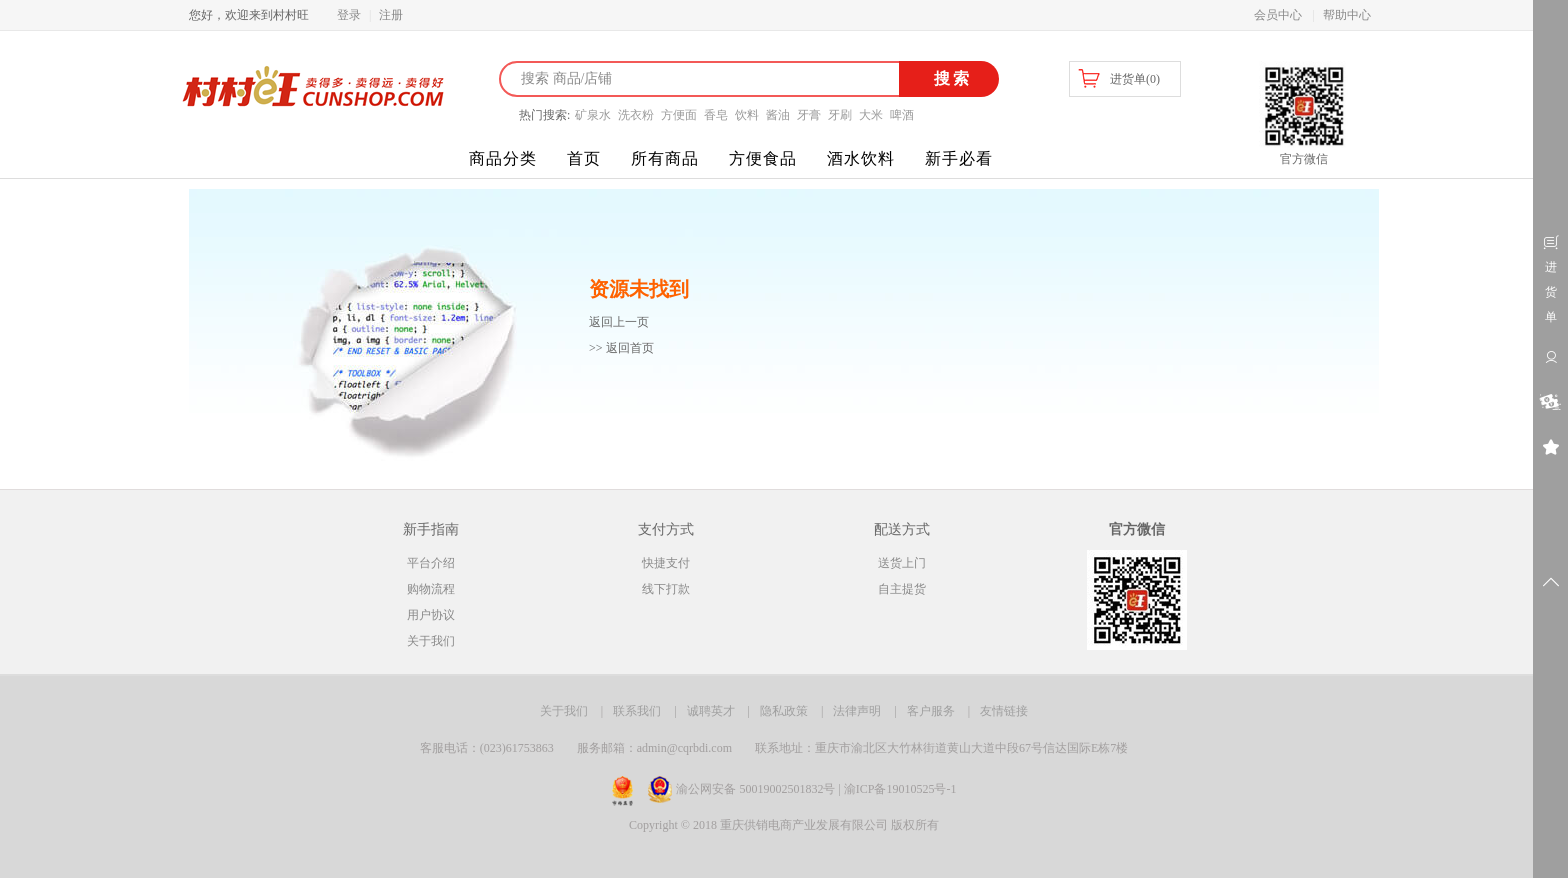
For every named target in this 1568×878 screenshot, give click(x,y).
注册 (391, 15)
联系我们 (637, 711)
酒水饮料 (861, 158)
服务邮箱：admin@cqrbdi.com (654, 748)
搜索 (949, 78)
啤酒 (902, 115)
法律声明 (857, 711)
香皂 (716, 115)
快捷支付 (666, 563)
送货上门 (902, 563)
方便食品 (763, 158)
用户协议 (431, 615)
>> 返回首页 (621, 348)
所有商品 (665, 158)
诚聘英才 (711, 711)
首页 (584, 158)
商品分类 (503, 158)
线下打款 (666, 589)
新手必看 (959, 158)
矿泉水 (593, 115)
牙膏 (809, 115)
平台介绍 (431, 563)
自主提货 (902, 589)
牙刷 (840, 115)
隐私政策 (784, 711)
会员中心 (1278, 15)
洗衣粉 (636, 115)
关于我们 (431, 641)
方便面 (679, 115)
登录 (349, 15)
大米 (871, 115)
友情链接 (1004, 711)
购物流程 (431, 589)
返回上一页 (619, 322)
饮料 (747, 115)
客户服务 (931, 711)
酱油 (778, 115)
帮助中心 (1347, 15)
